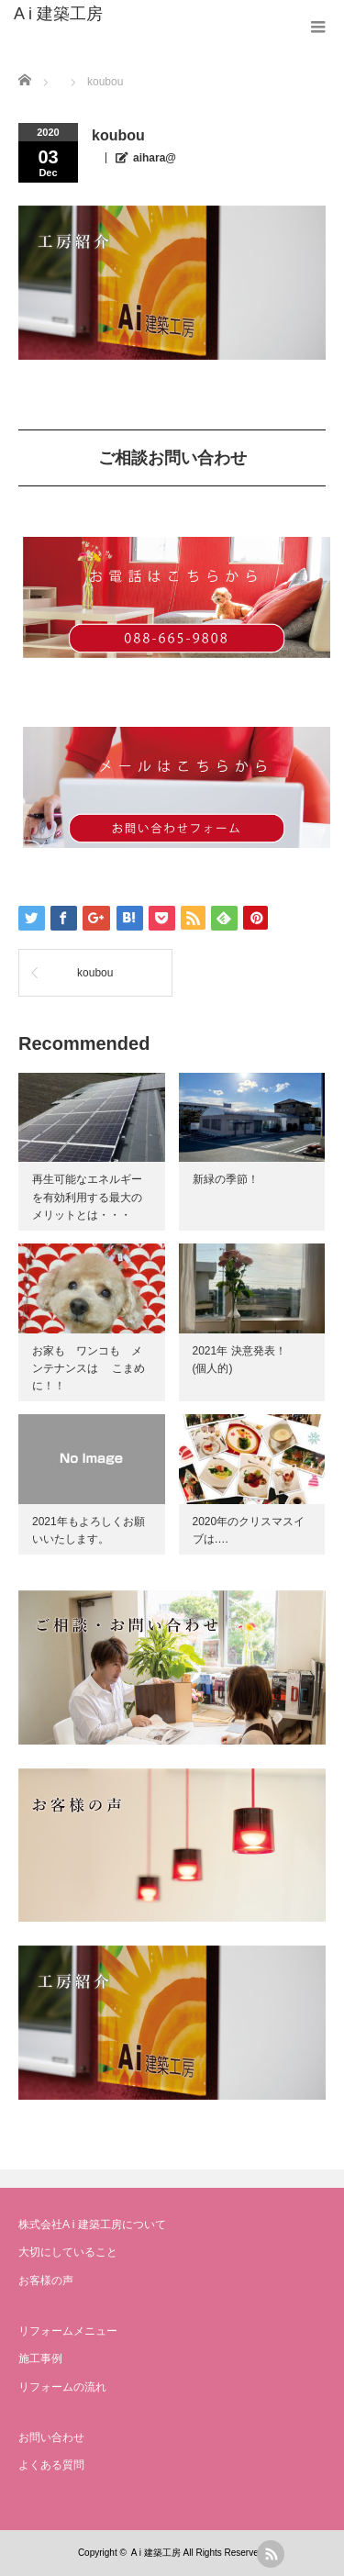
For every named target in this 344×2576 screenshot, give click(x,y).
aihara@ (154, 157)
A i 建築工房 (58, 14)
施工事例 (40, 2358)
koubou (95, 972)
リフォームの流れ (62, 2387)
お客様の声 (45, 2280)
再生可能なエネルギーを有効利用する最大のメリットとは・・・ (87, 1197)
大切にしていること (67, 2252)
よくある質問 (51, 2465)
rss (270, 2554)
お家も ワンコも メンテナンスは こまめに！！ (88, 1368)
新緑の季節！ (226, 1179)
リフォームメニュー (67, 2331)
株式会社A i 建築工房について (92, 2224)
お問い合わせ (51, 2437)
